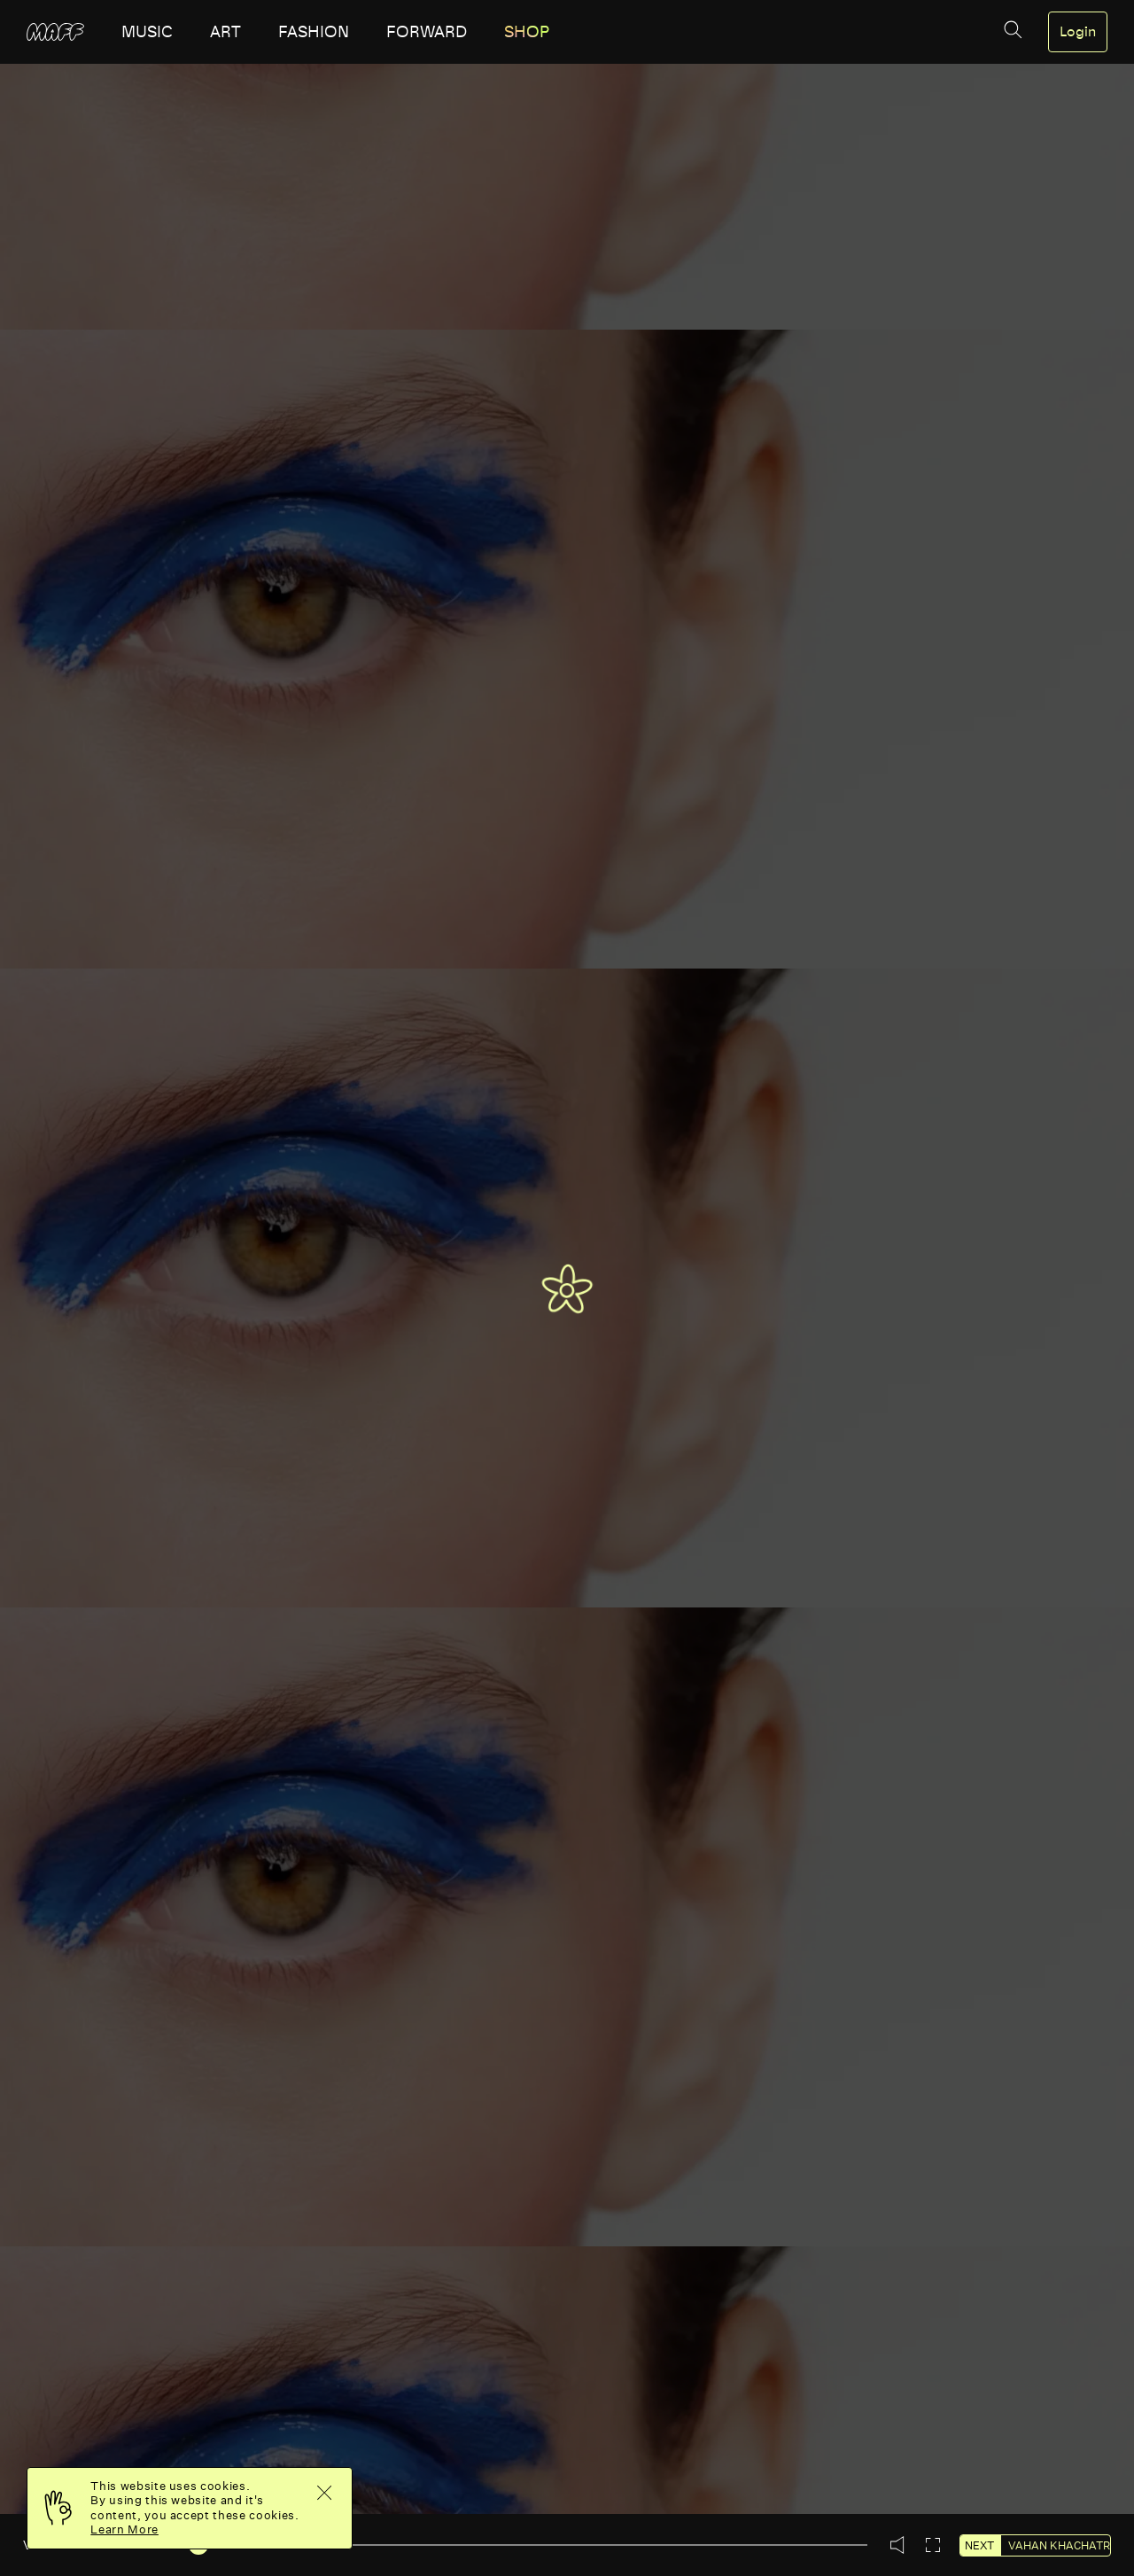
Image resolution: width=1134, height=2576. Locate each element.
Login (1078, 32)
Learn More (124, 2529)
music (147, 32)
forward (426, 32)
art (225, 32)
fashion (313, 32)
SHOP (526, 32)
